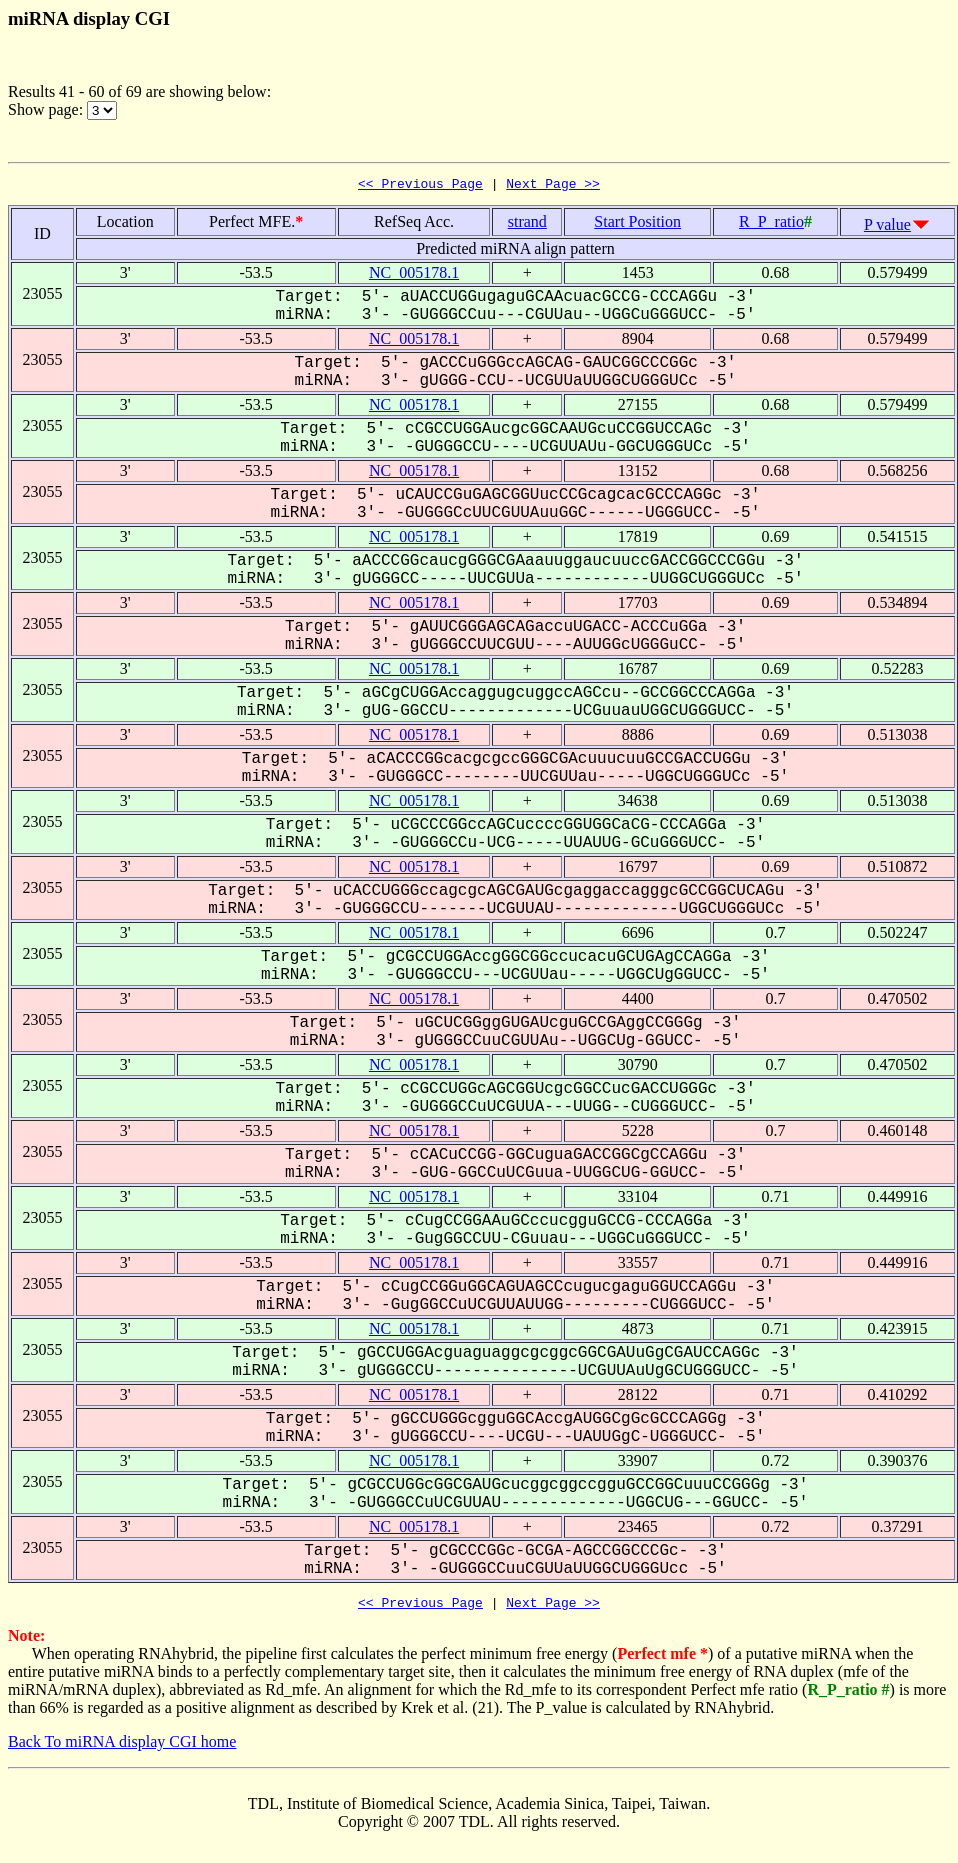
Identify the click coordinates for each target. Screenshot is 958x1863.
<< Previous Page (420, 186)
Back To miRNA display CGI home (122, 1747)
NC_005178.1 (414, 275)
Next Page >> (553, 186)
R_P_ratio (771, 224)
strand (527, 224)
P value (887, 227)
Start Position (637, 224)
